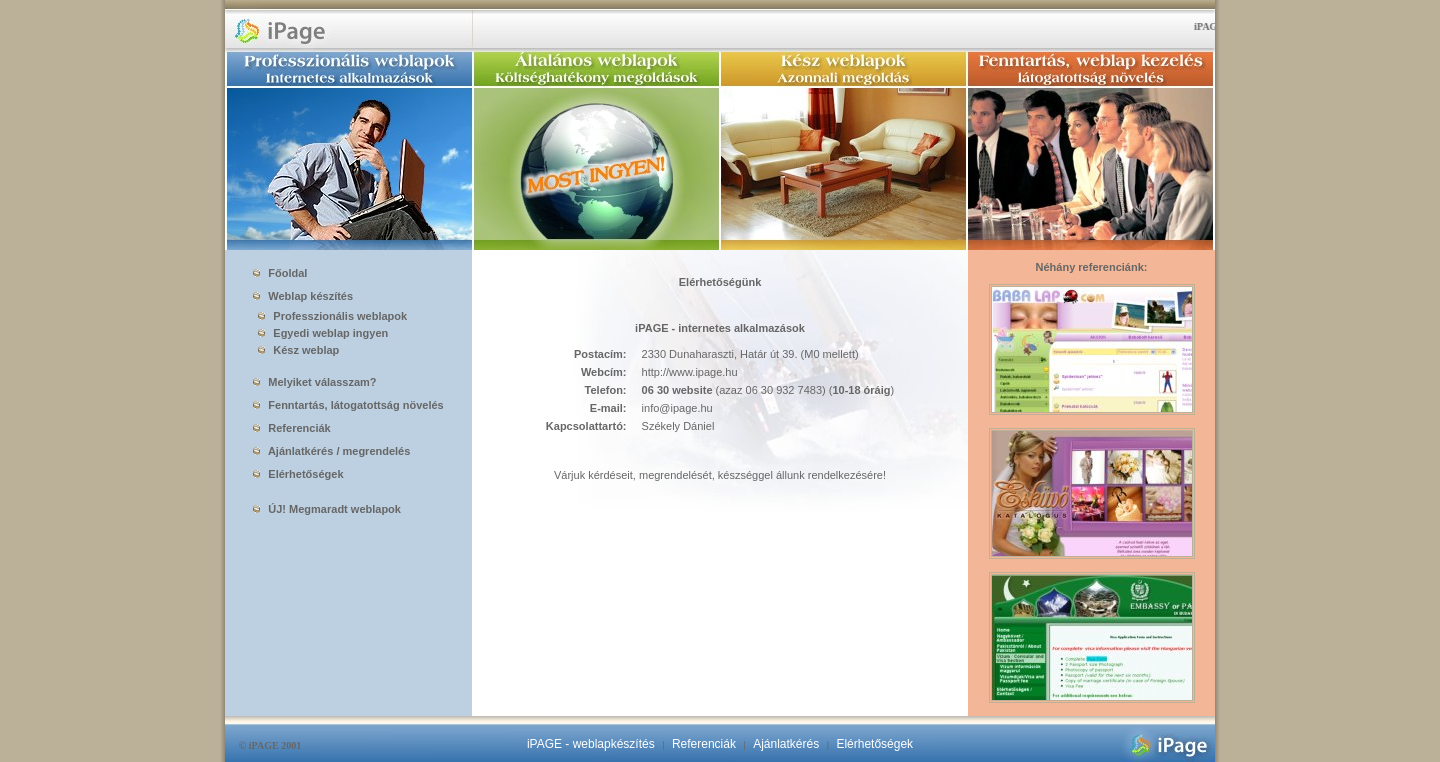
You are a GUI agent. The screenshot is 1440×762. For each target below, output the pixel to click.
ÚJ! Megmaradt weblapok (327, 509)
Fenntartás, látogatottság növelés (348, 405)
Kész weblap (294, 350)
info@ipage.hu (677, 408)
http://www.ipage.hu (690, 372)
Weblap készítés (303, 296)
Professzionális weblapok (328, 316)
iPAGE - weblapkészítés (591, 744)
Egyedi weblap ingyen (319, 333)
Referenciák (291, 428)
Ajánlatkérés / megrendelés (331, 451)
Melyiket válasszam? (314, 382)
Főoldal (280, 273)
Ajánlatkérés (786, 744)
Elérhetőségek (298, 474)
